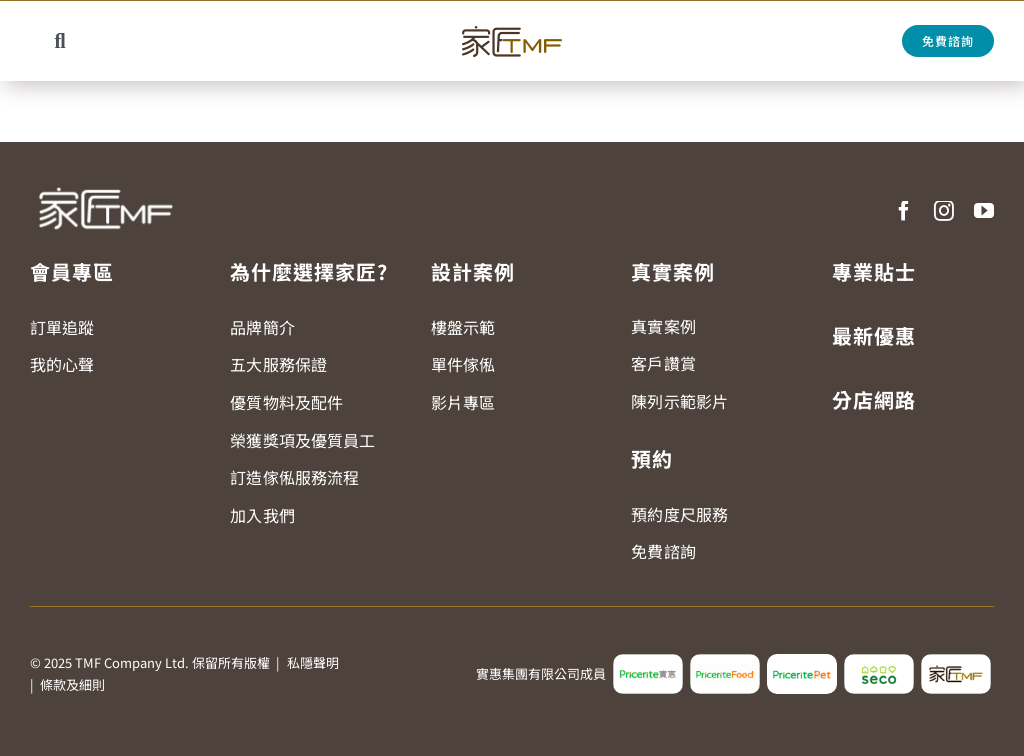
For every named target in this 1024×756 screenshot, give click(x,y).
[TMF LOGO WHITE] (105, 180)
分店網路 (874, 399)
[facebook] (904, 211)
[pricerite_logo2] (648, 662)
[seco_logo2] (879, 662)
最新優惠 (874, 335)
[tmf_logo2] (956, 662)
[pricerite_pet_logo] (802, 662)
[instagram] (944, 211)
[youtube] (984, 211)
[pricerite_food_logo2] (725, 662)
